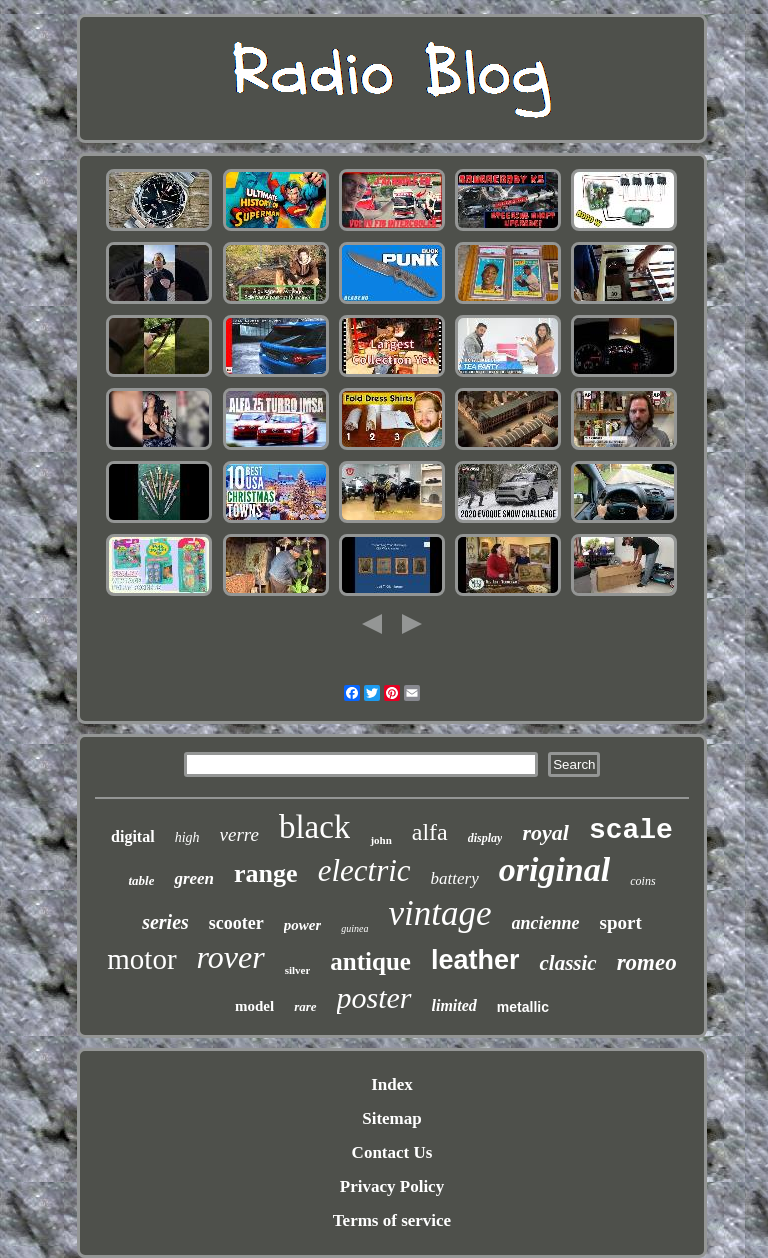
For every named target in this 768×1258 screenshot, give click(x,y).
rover (231, 957)
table (141, 880)
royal (545, 832)
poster (374, 997)
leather (475, 960)
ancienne (546, 923)
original (554, 869)
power (303, 925)
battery (455, 878)
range (266, 873)
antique (370, 961)
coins (642, 881)
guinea (354, 928)
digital (133, 836)
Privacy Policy (392, 1186)
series (165, 922)
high (187, 837)
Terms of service (392, 1220)
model (254, 1006)
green (194, 878)
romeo (647, 962)
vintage (440, 913)
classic (567, 963)
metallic (523, 1007)
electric (364, 870)
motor (141, 959)
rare (305, 1006)
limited (454, 1005)
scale (631, 830)
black (314, 827)
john (380, 840)
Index (392, 1084)
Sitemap (392, 1118)
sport (621, 922)
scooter (236, 923)
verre (239, 834)
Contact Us (392, 1152)
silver (298, 970)
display (485, 838)
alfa (430, 832)
